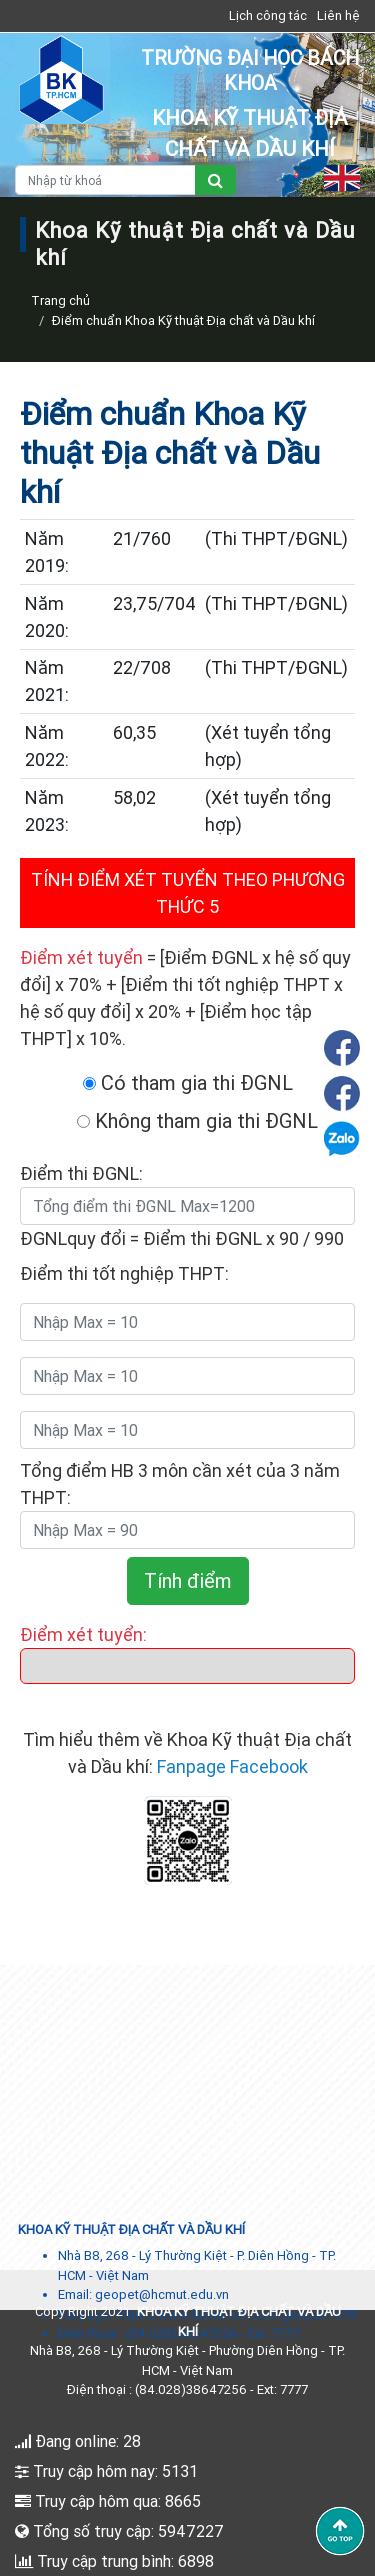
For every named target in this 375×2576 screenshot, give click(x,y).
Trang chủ (60, 300)
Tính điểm (188, 1580)
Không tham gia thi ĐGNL (197, 1120)
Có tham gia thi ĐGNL (188, 1082)
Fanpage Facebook (232, 1766)
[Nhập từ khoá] (105, 180)
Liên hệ (338, 15)
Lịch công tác (268, 15)
